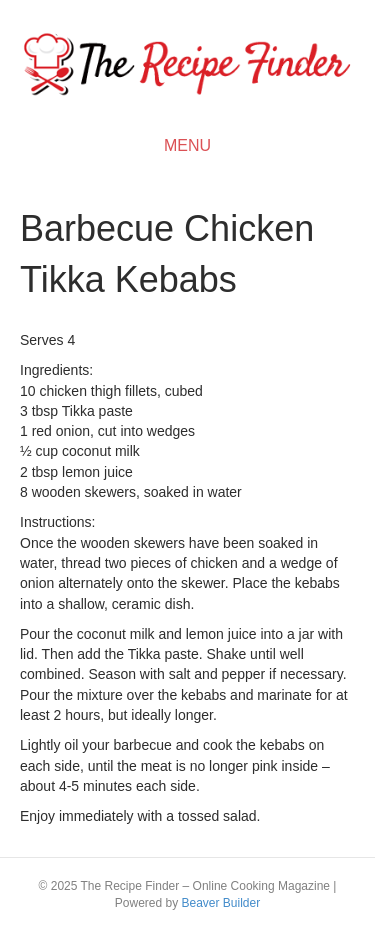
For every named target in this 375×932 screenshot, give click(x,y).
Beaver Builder (220, 903)
